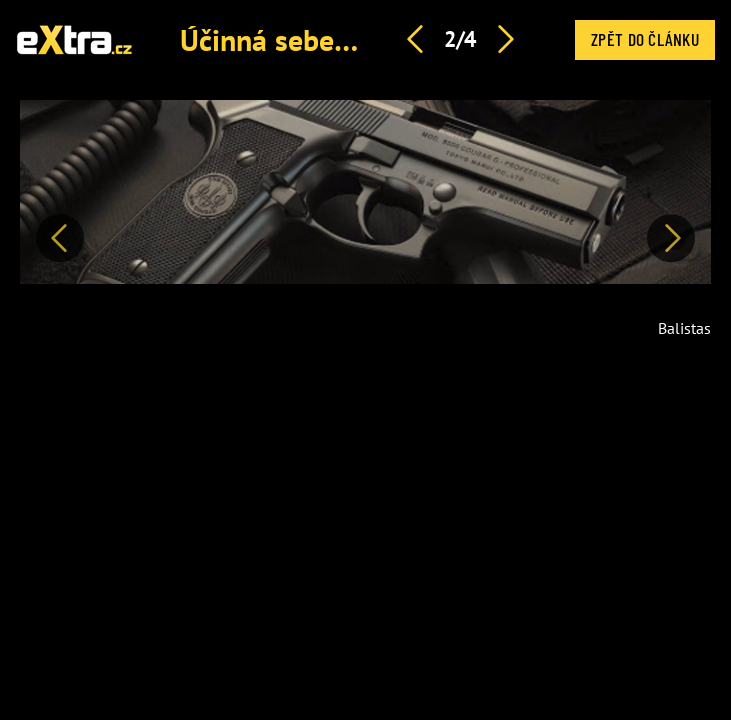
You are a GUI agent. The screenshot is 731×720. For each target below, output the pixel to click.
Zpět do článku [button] (645, 39)
